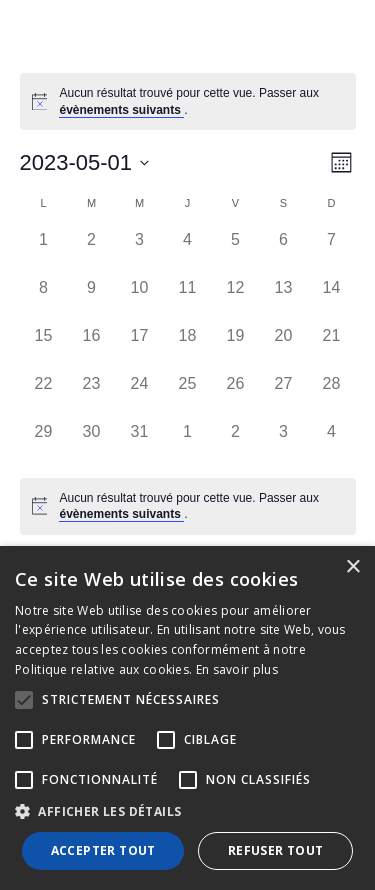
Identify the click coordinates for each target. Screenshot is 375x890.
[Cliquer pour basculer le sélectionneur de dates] (85, 162)
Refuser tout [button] (276, 850)
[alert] (201, 101)
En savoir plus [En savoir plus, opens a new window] (237, 669)
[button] (187, 812)
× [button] (352, 567)
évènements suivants (121, 110)
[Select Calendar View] (341, 162)
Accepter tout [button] (103, 850)
